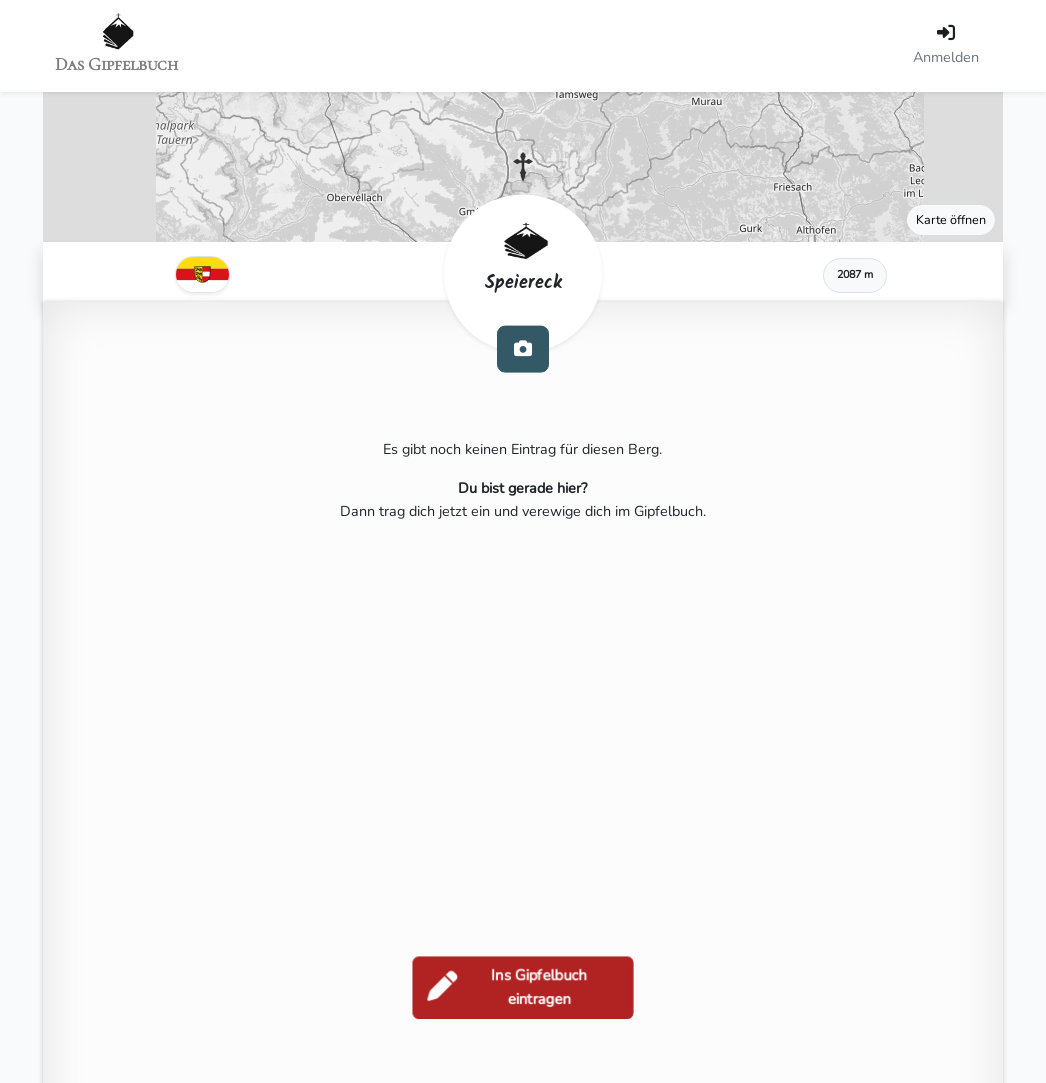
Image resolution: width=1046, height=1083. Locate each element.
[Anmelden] (946, 46)
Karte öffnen (951, 219)
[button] (523, 167)
